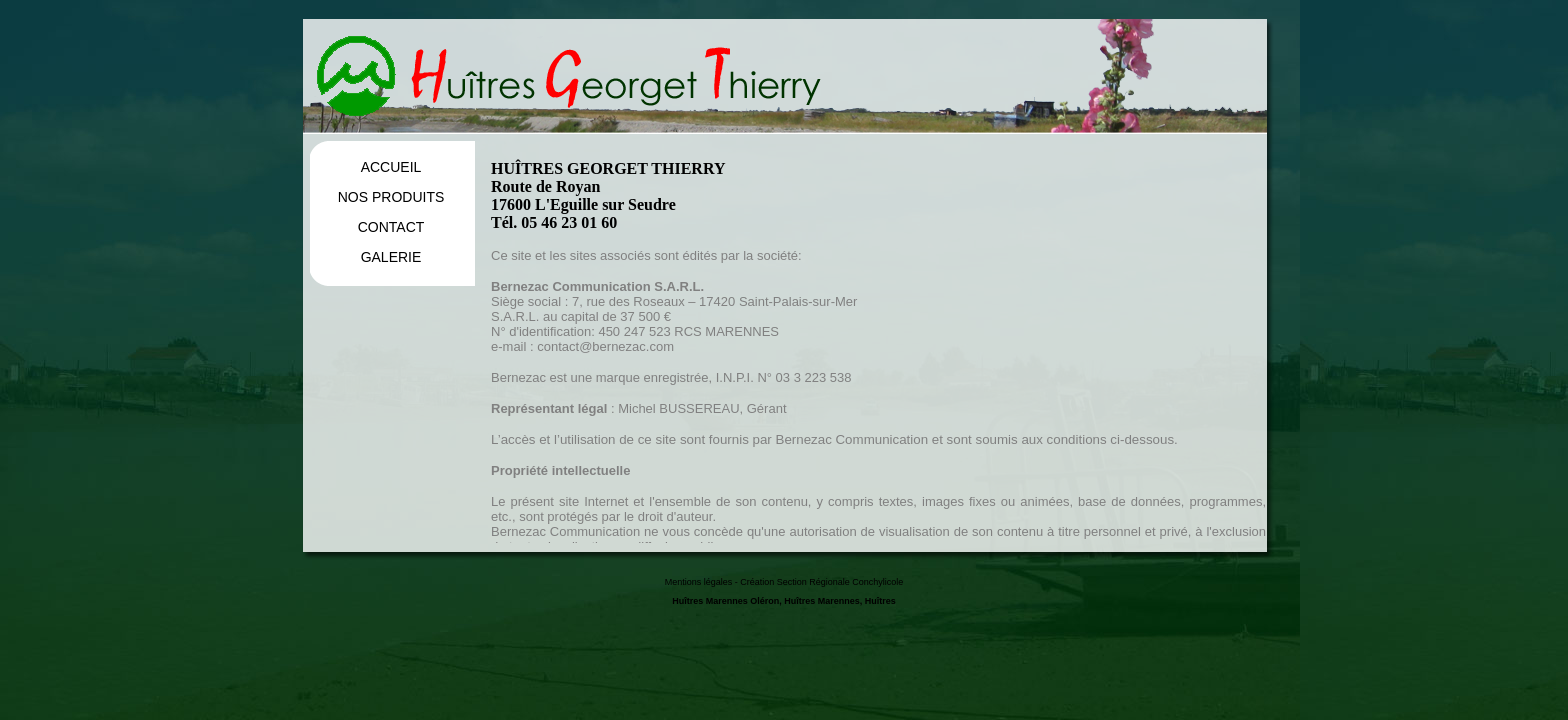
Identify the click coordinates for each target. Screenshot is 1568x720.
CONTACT (391, 227)
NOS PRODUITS (391, 197)
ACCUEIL (391, 167)
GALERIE (391, 257)
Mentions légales (699, 582)
